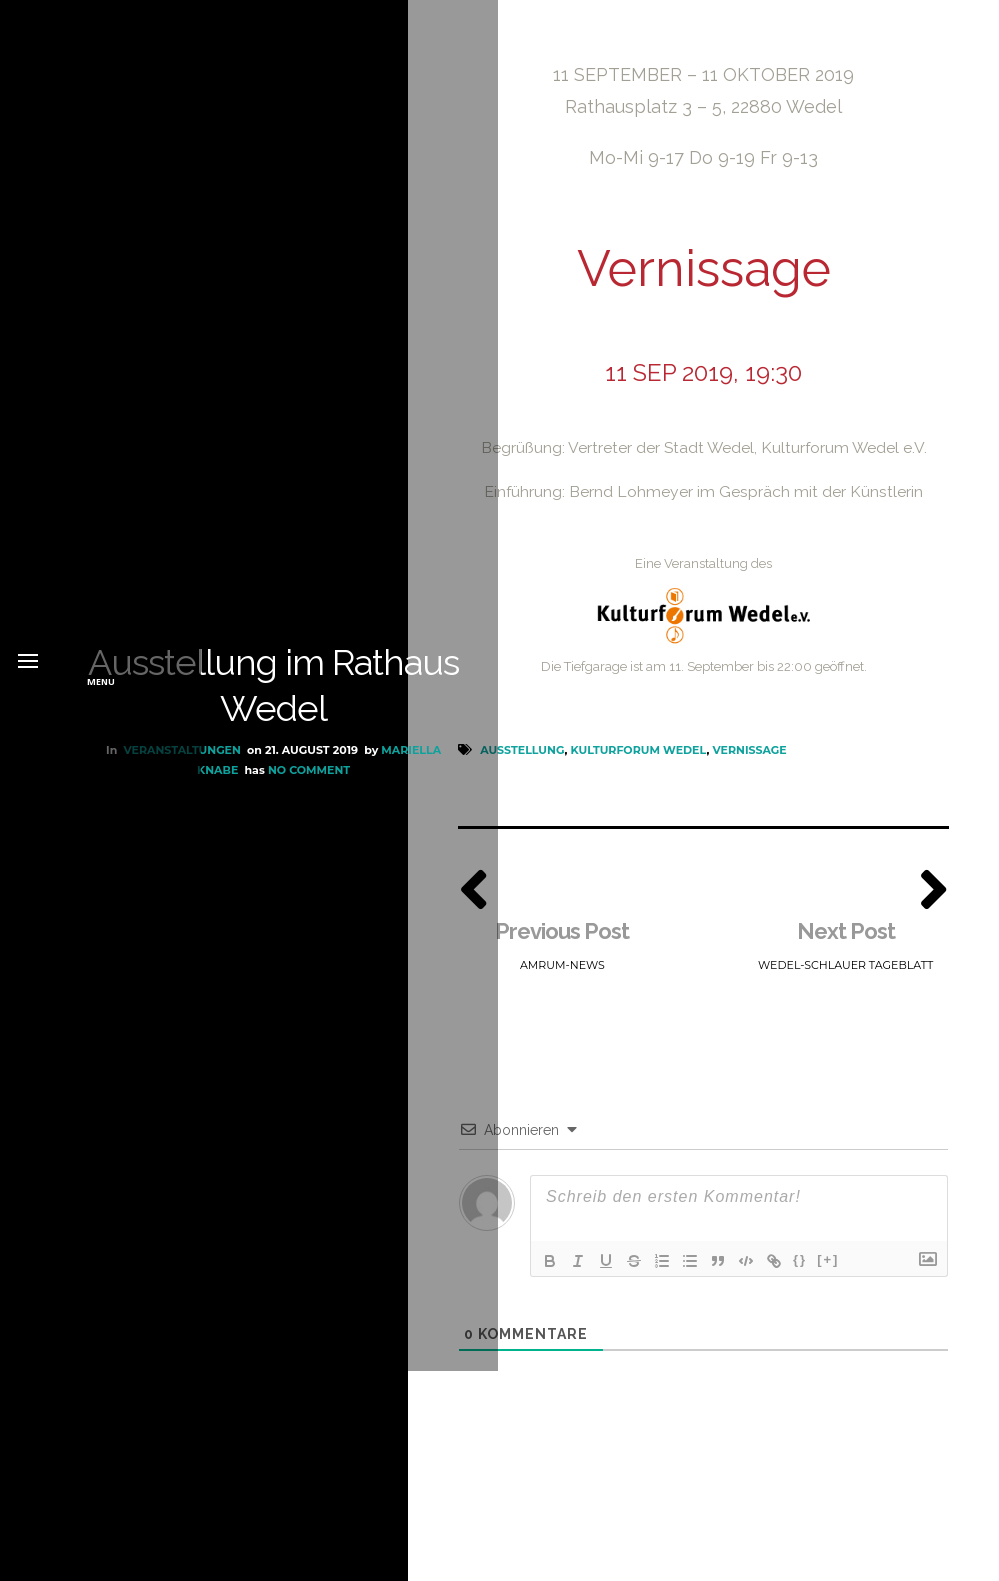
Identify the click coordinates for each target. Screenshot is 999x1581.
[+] (828, 1266)
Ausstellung (522, 754)
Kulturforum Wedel (639, 754)
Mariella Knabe (186, 875)
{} (800, 1266)
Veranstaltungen (181, 856)
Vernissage (749, 754)
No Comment (308, 875)
